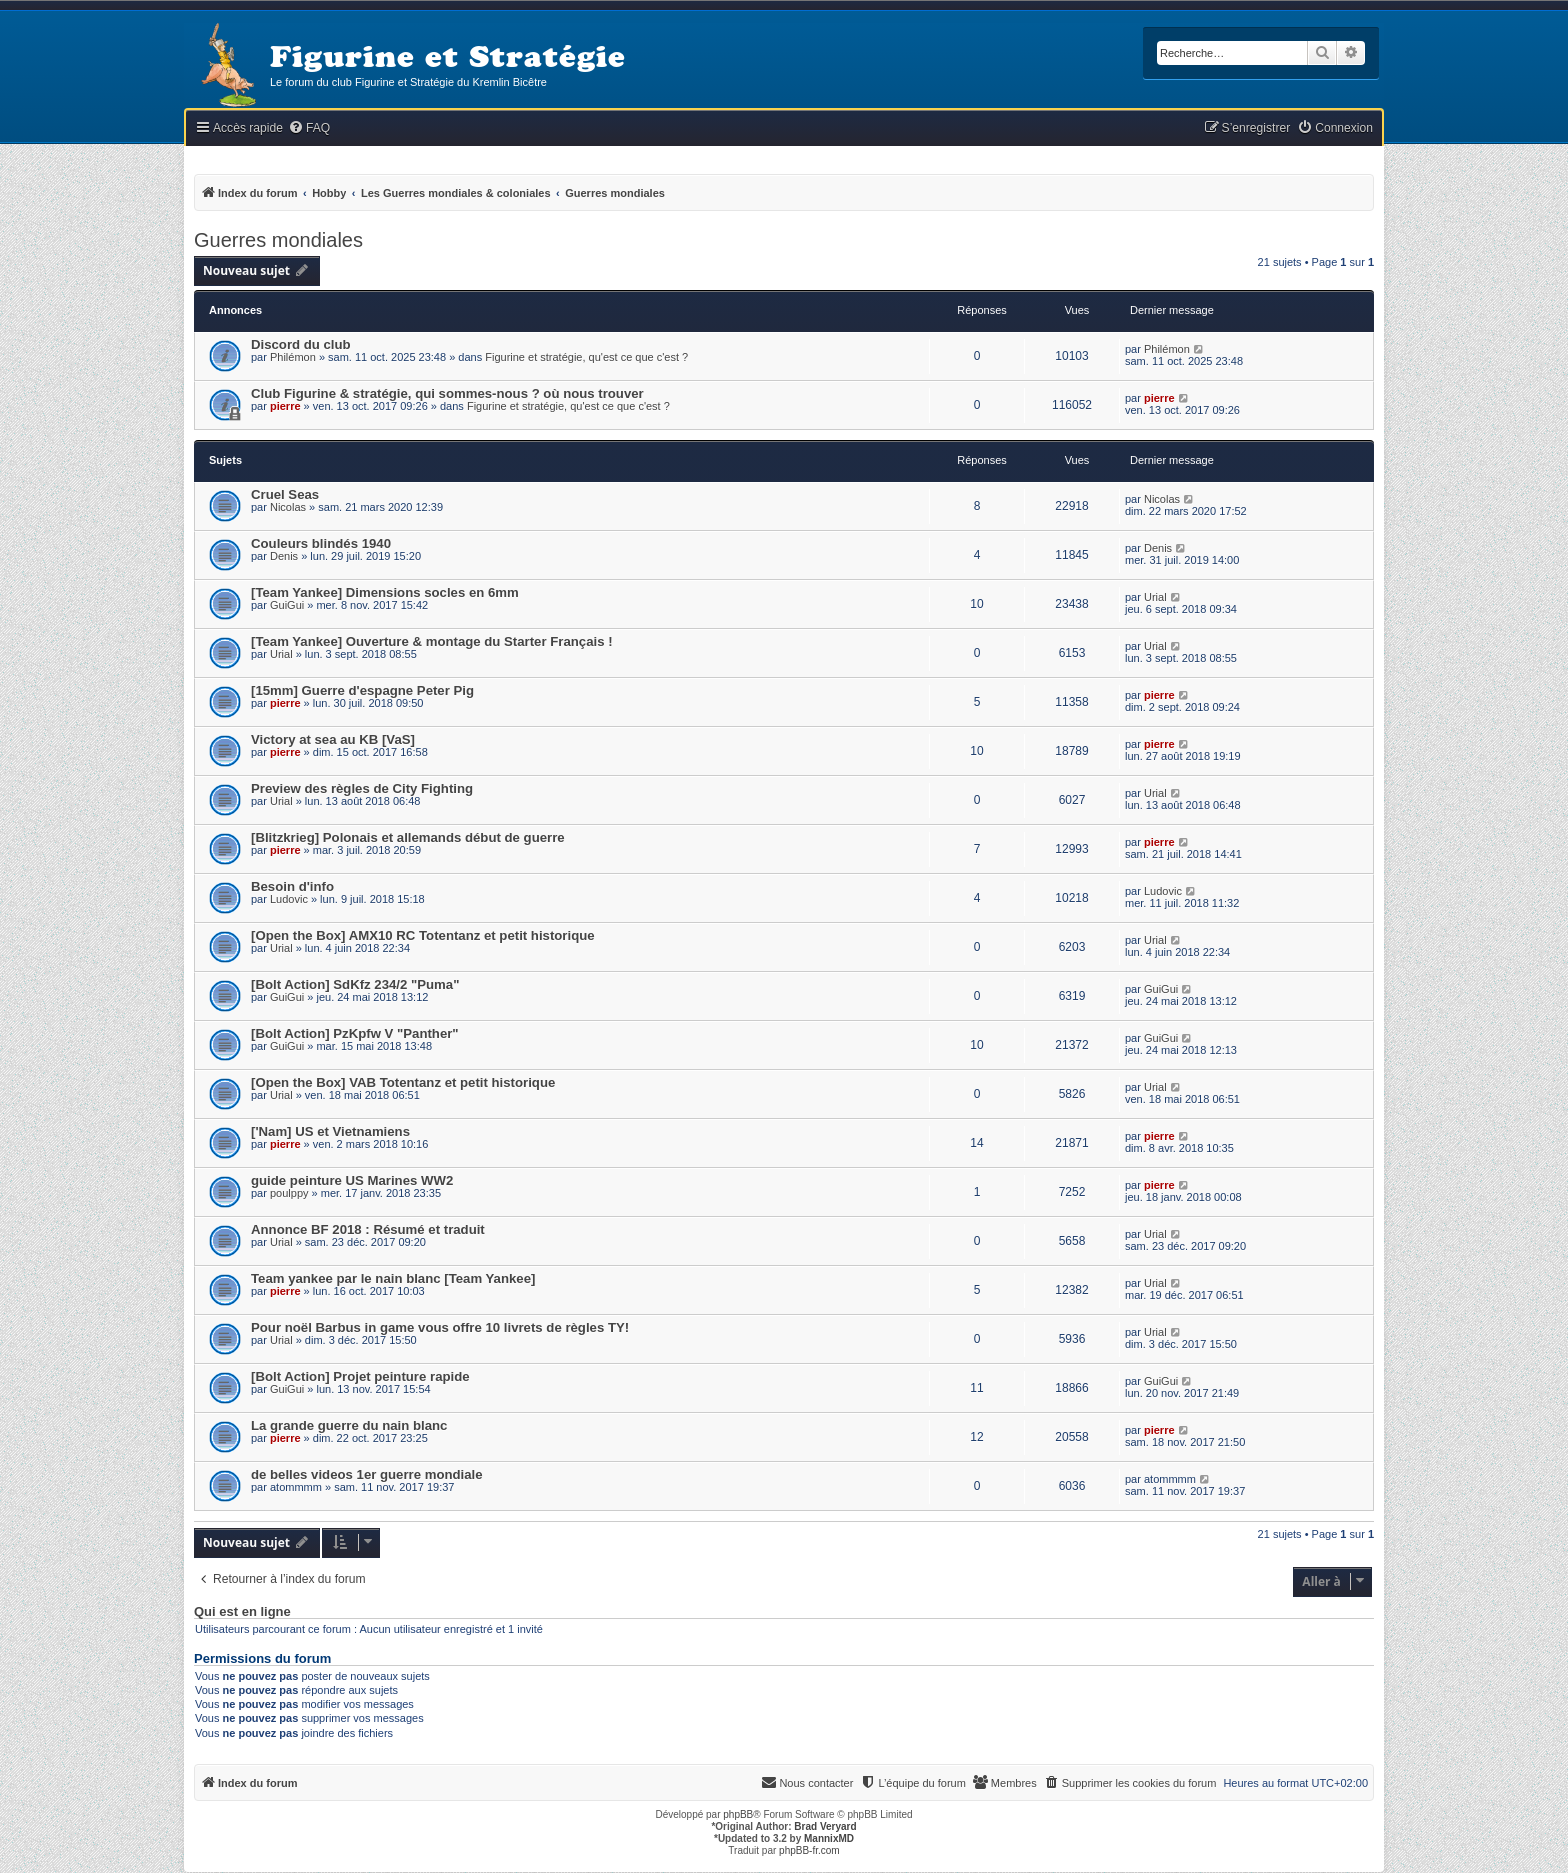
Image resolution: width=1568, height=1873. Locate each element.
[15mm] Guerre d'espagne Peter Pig (362, 690)
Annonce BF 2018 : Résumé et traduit (368, 1229)
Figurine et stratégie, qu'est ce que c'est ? (586, 357)
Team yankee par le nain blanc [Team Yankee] (393, 1278)
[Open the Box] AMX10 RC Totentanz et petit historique (423, 935)
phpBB (738, 1814)
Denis (284, 556)
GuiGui (287, 605)
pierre (285, 406)
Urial (1155, 597)
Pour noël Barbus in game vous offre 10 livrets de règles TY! (440, 1327)
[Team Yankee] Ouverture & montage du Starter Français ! (432, 641)
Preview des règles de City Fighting (362, 788)
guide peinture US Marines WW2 (352, 1180)
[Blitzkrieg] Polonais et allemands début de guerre (408, 837)
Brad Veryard (825, 1826)
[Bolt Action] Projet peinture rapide (360, 1376)
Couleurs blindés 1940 (321, 543)
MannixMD (829, 1838)
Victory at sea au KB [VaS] (333, 739)
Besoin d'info (292, 886)
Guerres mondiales (278, 240)
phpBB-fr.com (809, 1850)
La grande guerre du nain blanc (349, 1425)
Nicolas (288, 507)
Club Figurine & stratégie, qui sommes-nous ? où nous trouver (447, 393)
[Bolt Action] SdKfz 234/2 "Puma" (355, 984)
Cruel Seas (285, 494)
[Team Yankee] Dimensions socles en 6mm (385, 592)
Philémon (293, 357)
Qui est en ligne (242, 1612)
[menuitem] (309, 128)
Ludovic (289, 899)
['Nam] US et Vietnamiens (330, 1131)
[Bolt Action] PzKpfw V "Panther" (355, 1033)
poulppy (289, 1193)
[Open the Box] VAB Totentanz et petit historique (403, 1082)
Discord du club (301, 344)
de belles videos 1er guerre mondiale (367, 1474)
